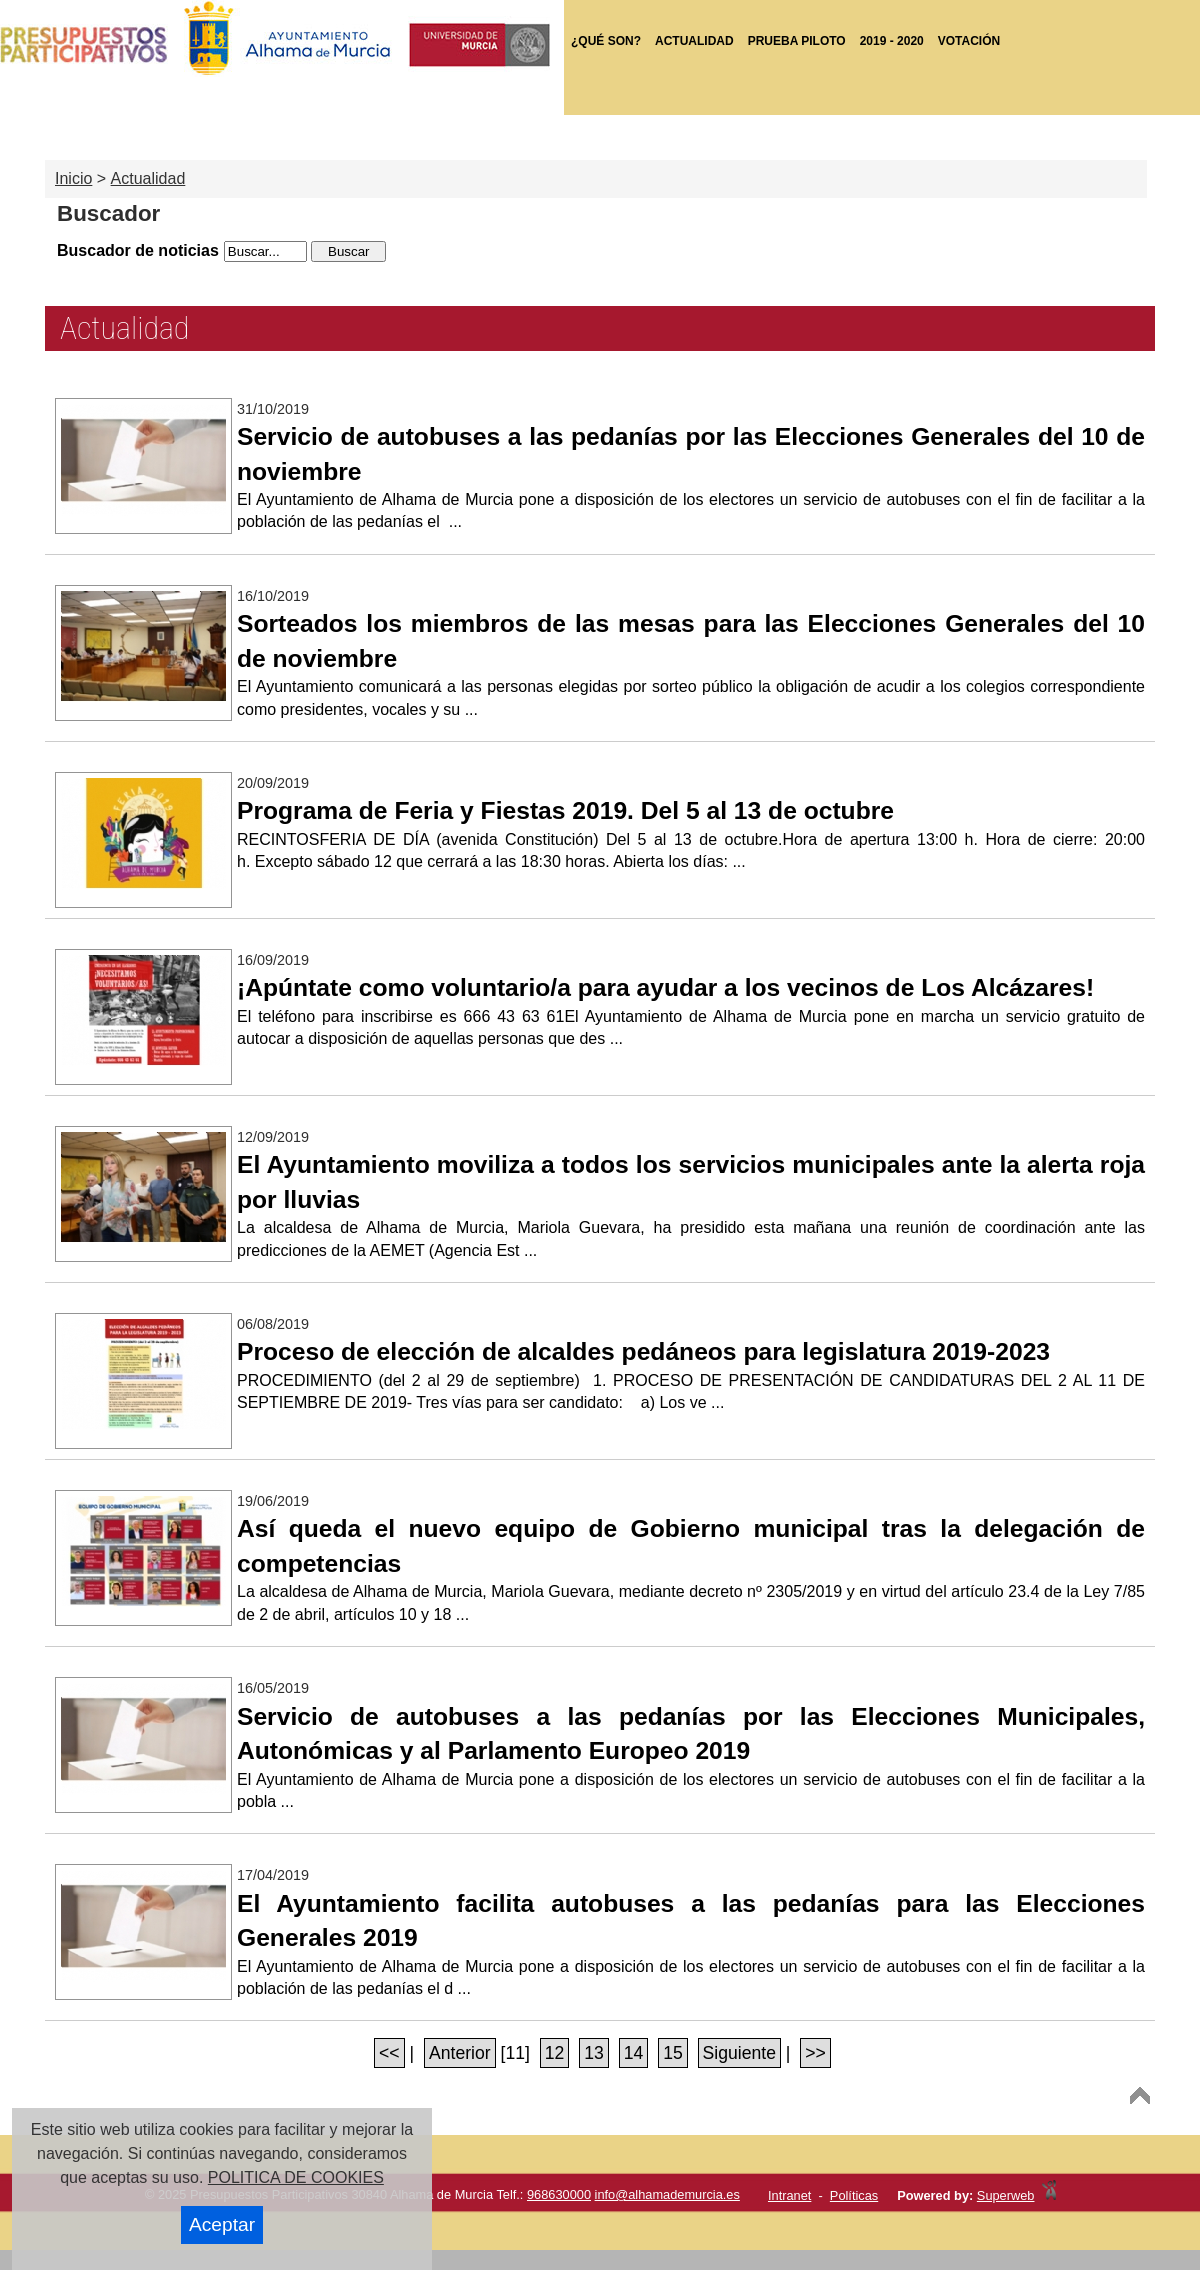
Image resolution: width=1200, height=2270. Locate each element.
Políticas (854, 2195)
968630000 (559, 2194)
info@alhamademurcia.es (667, 2194)
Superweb (1006, 2195)
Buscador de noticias (138, 250)
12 (555, 2053)
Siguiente (739, 2053)
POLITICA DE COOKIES (296, 2177)
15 (673, 2053)
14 (634, 2053)
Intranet (789, 2195)
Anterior (460, 2053)
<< (389, 2053)
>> (815, 2053)
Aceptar (222, 2224)
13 (594, 2053)
